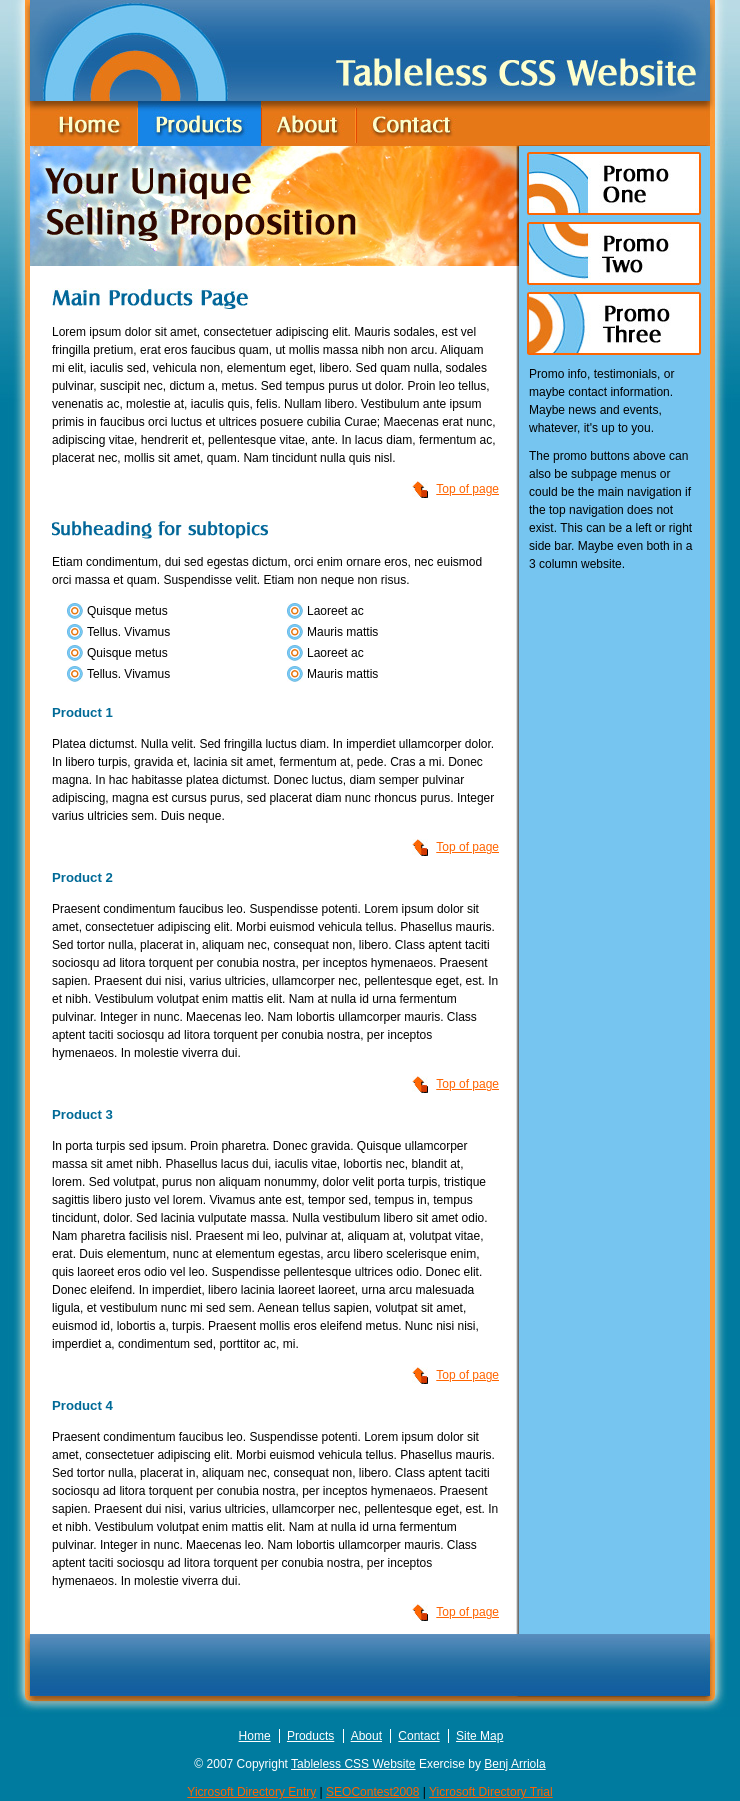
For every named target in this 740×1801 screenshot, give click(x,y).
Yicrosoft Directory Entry (251, 1792)
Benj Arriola (514, 1764)
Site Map (479, 1736)
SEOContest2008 (372, 1792)
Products (310, 1736)
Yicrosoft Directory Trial (491, 1792)
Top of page (467, 489)
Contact (418, 1736)
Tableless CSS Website (353, 1764)
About (366, 1736)
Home (255, 1736)
